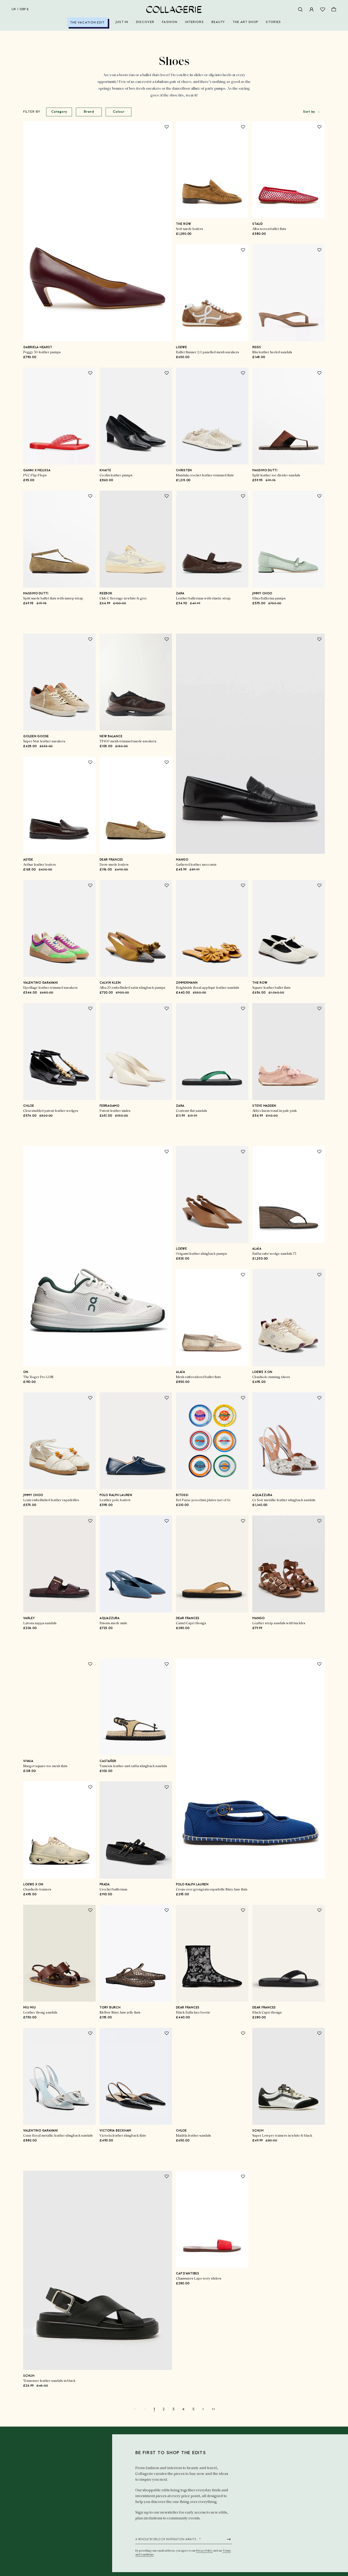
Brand (89, 112)
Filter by (31, 112)
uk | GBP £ (20, 9)
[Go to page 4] (183, 2409)
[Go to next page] (203, 2408)
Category (59, 112)
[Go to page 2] (164, 2409)
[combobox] (312, 112)
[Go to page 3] (173, 2409)
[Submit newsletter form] (228, 2539)
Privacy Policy (204, 2550)
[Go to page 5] (193, 2409)
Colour (118, 112)
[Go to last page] (213, 2408)
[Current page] (154, 2409)
